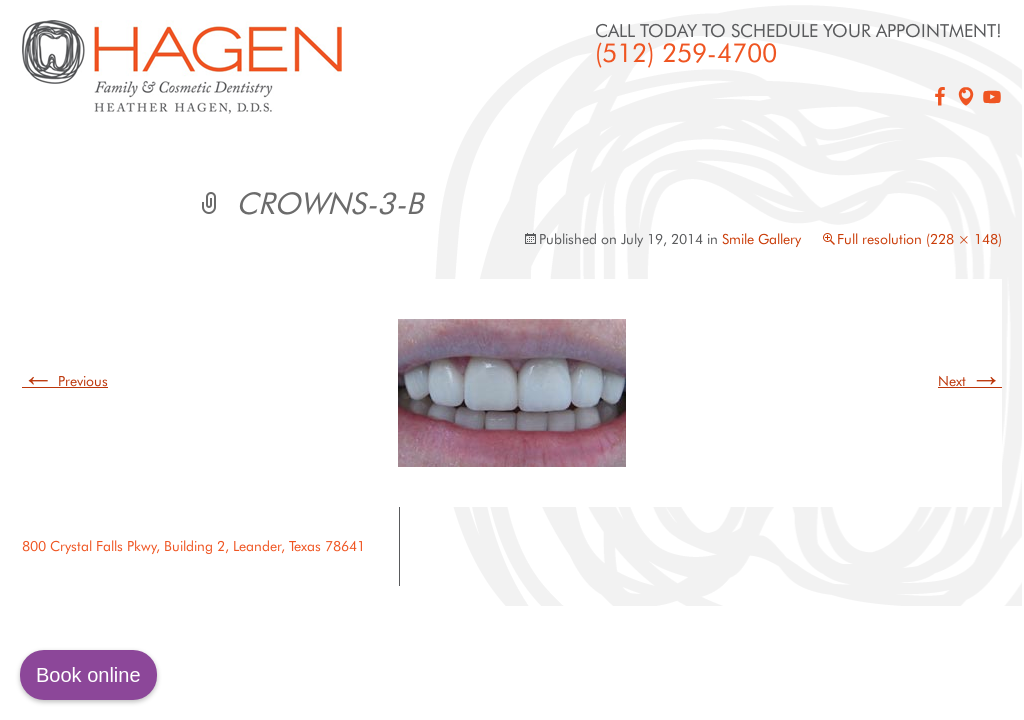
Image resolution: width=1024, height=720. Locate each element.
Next (970, 381)
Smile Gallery (761, 239)
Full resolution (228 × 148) (919, 239)
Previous (65, 381)
